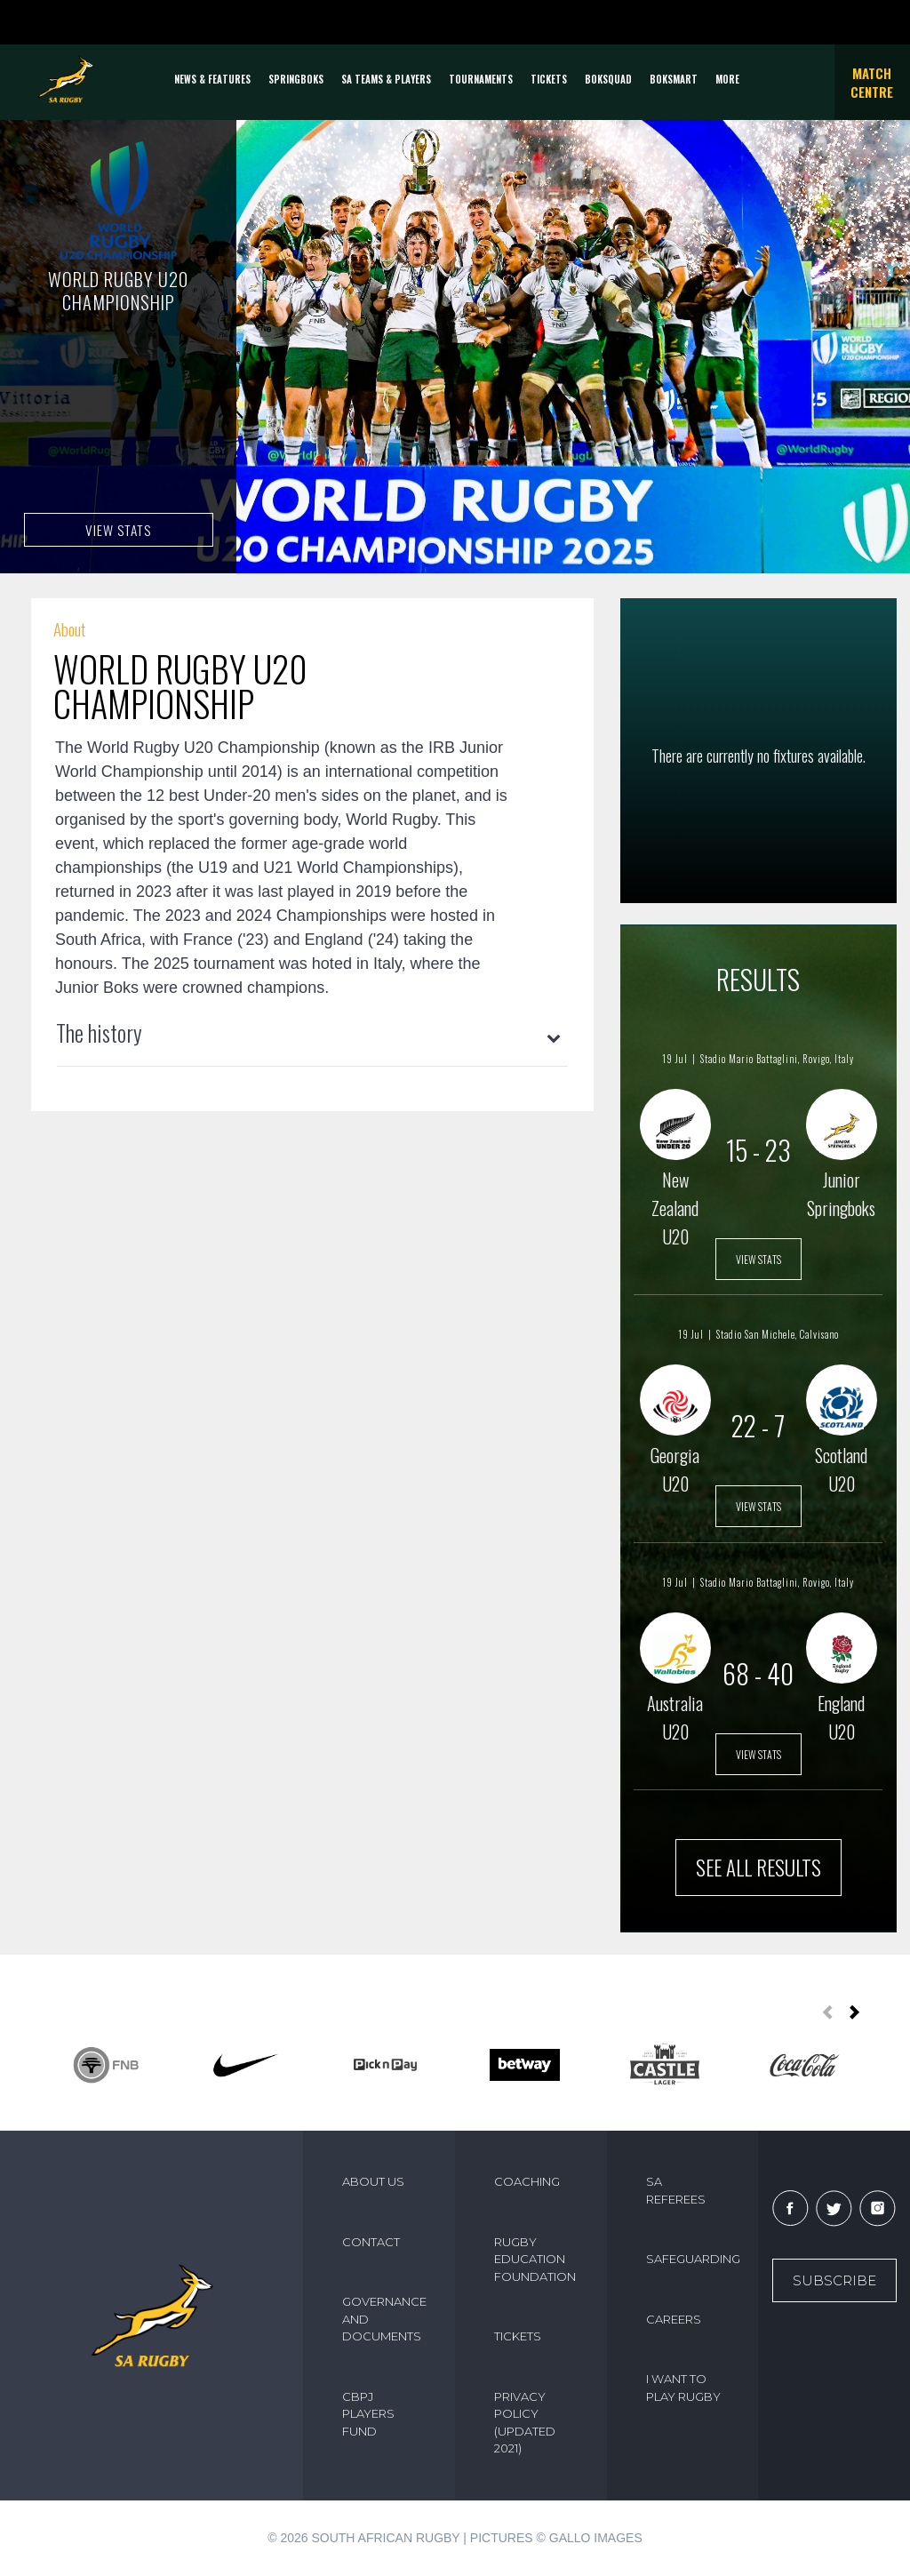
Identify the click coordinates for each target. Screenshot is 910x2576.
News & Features (212, 79)
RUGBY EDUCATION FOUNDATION (535, 2259)
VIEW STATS (118, 529)
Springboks (295, 79)
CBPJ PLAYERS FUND (368, 2413)
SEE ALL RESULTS (758, 1867)
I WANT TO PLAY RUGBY (683, 2388)
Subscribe (834, 2280)
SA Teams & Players (386, 79)
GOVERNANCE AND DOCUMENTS (384, 2318)
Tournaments (481, 79)
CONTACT (371, 2242)
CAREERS (673, 2319)
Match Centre (871, 82)
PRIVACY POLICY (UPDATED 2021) (524, 2422)
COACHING (527, 2181)
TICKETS (549, 79)
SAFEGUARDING (692, 2259)
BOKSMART (674, 79)
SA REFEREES (676, 2190)
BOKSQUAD (608, 79)
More (727, 79)
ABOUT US (373, 2181)
